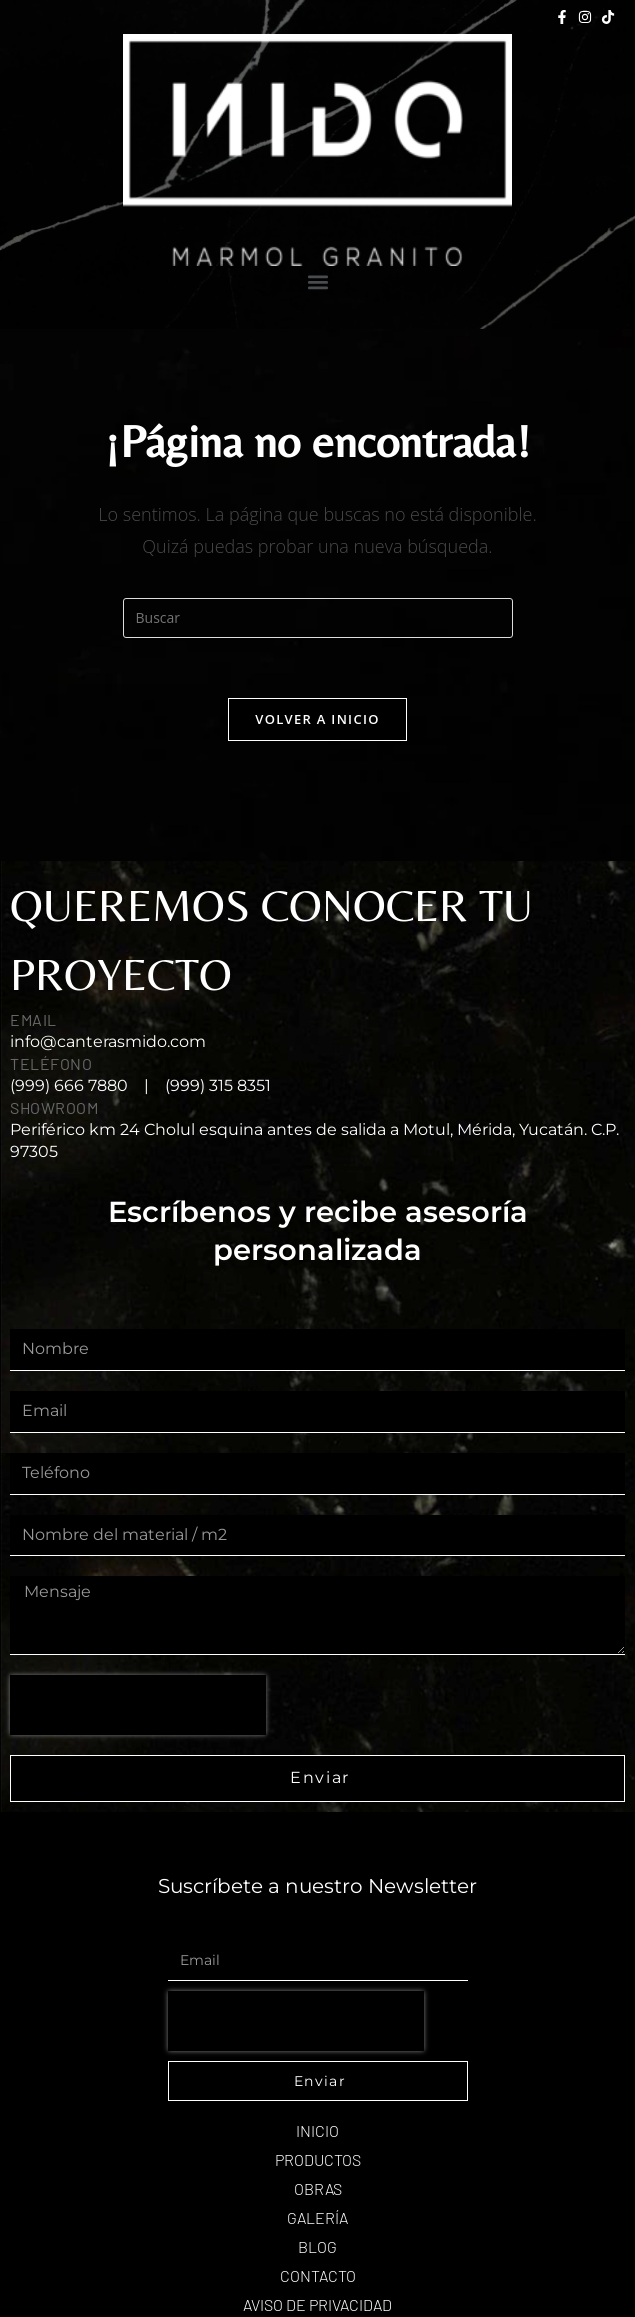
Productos (318, 2159)
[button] (317, 282)
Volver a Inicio (317, 719)
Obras (318, 2188)
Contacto (318, 2275)
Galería (317, 2217)
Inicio (317, 2130)
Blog (317, 2246)
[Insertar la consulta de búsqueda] (318, 618)
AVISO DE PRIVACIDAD (317, 2304)
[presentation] (138, 1705)
